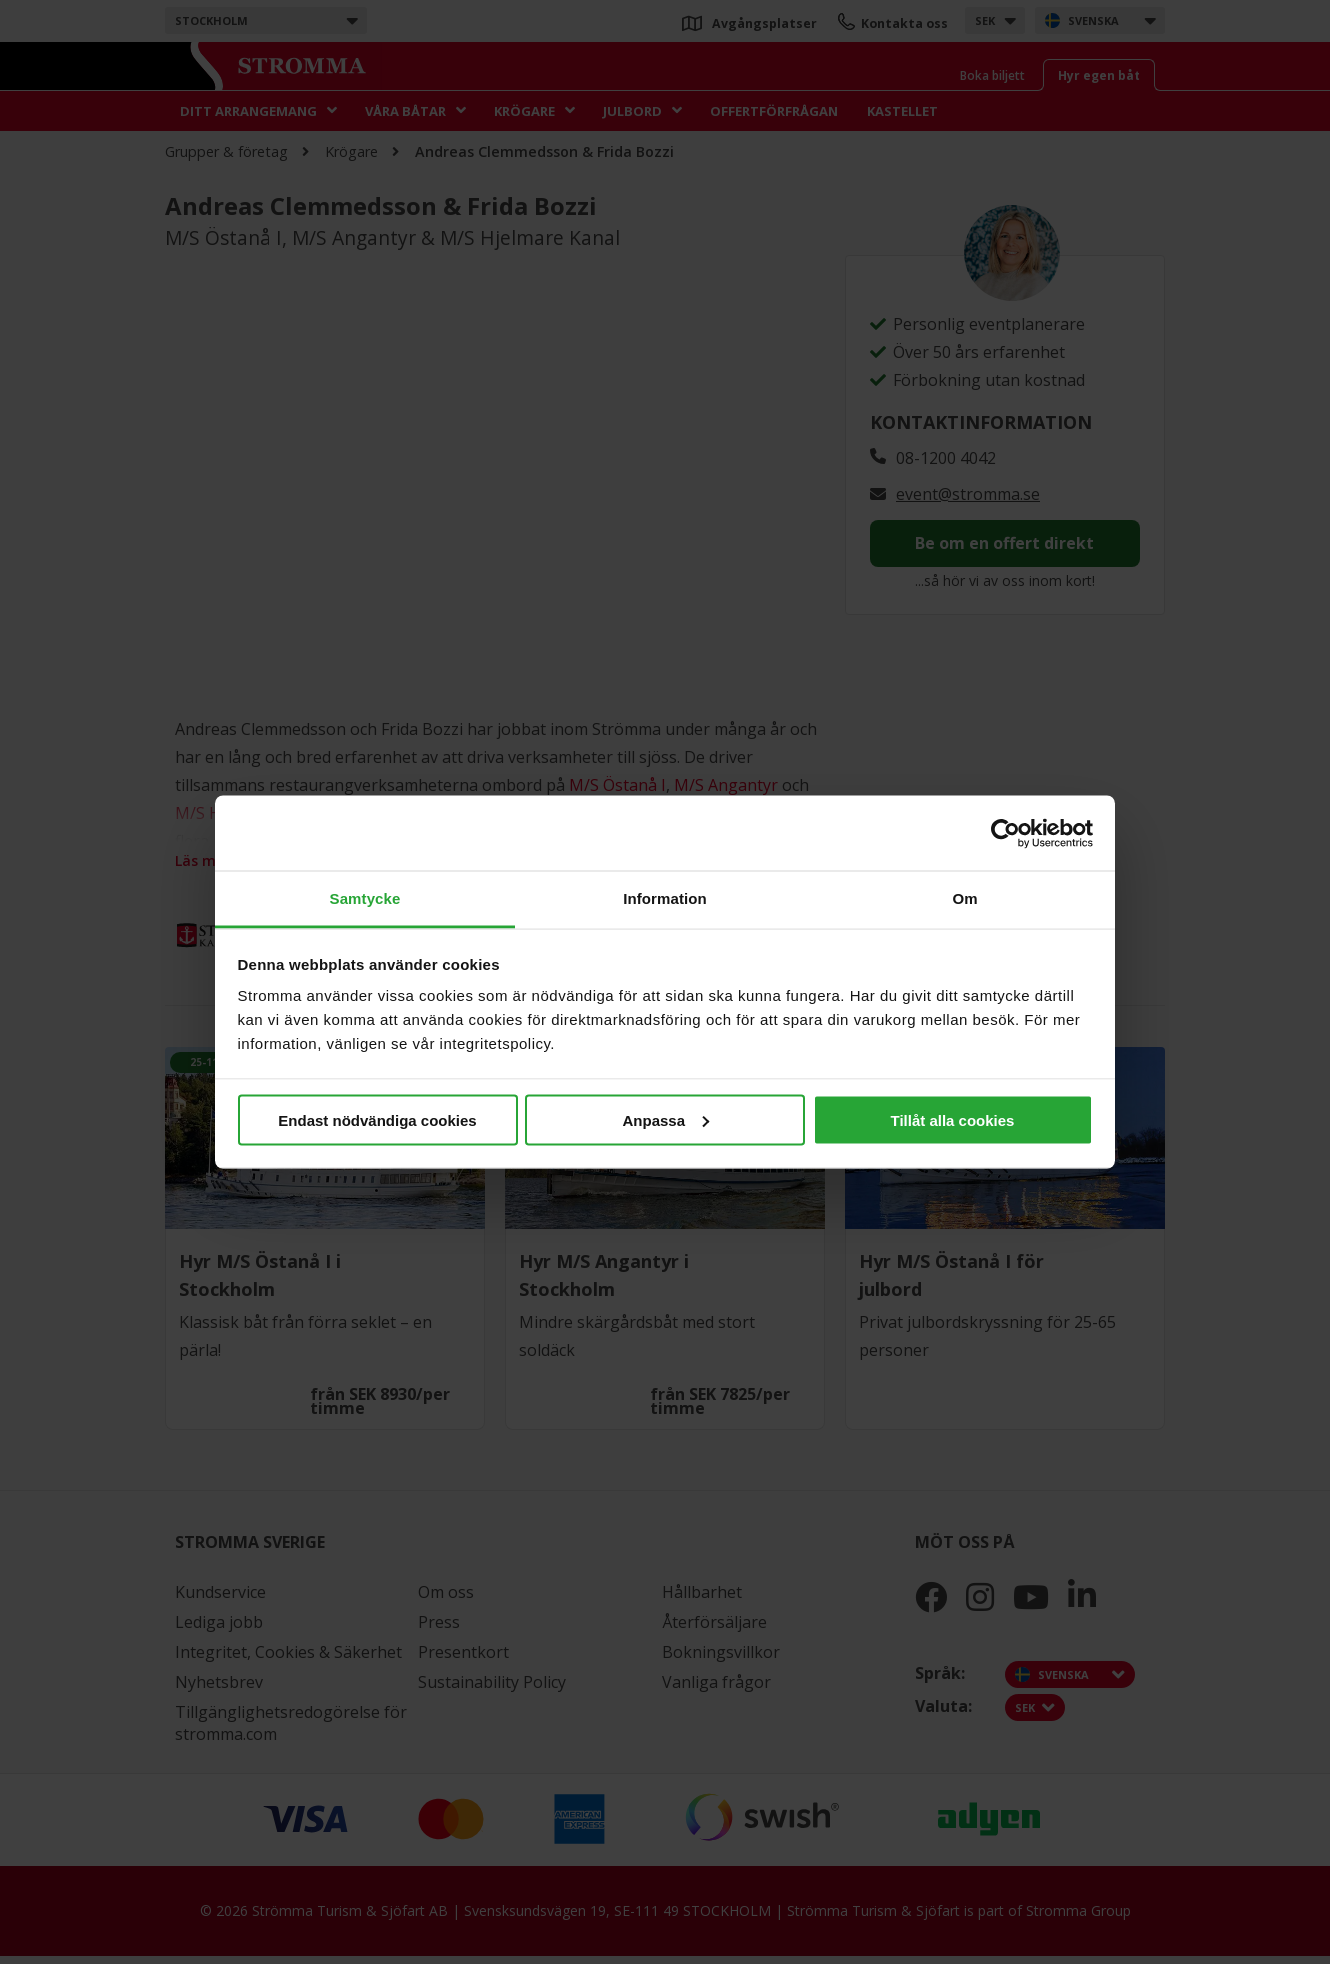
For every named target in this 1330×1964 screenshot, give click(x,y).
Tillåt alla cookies (953, 1119)
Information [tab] (665, 898)
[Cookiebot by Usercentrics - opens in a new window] (1005, 833)
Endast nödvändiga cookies (377, 1119)
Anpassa (665, 1119)
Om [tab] (964, 898)
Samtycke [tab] (365, 898)
